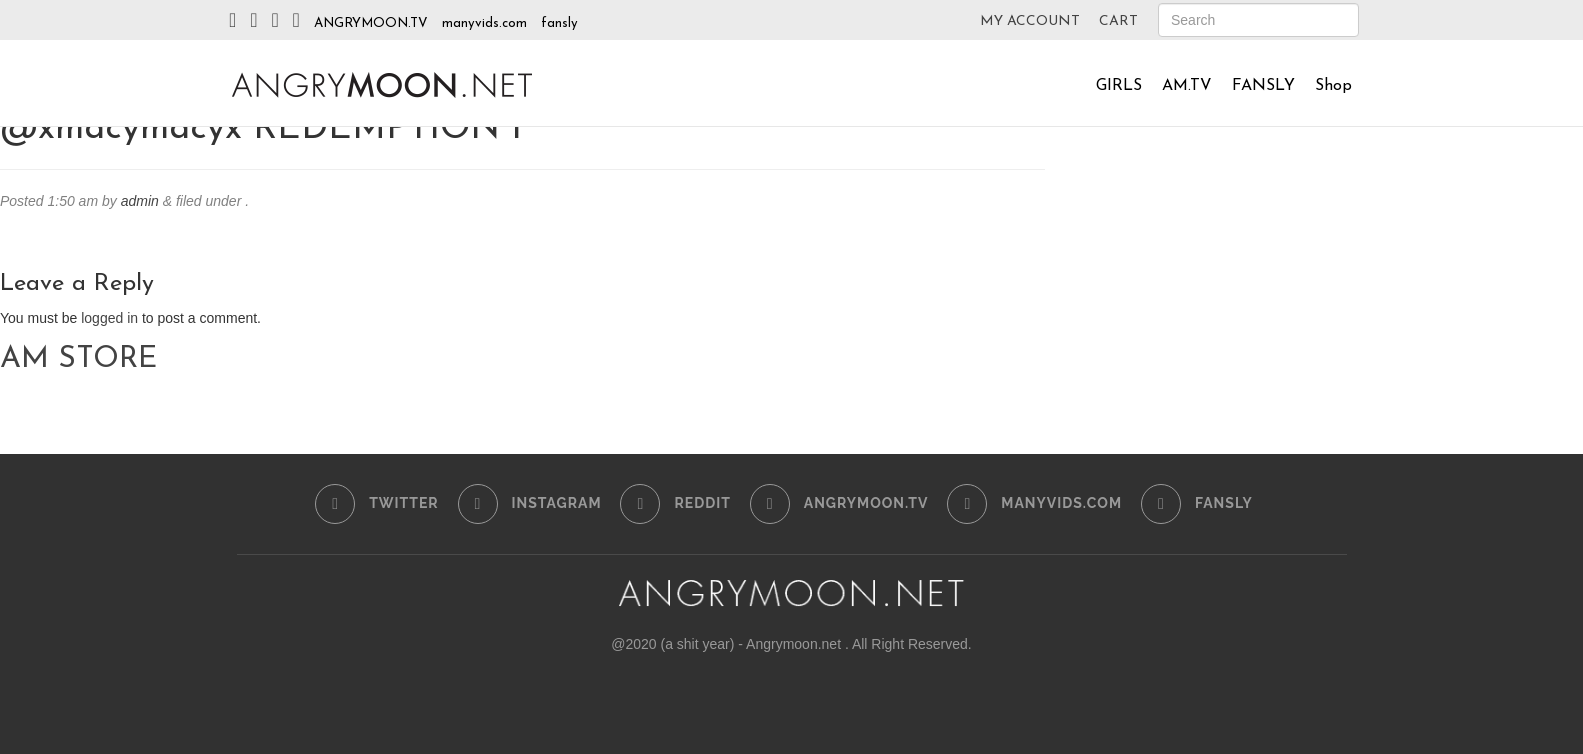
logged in (109, 318)
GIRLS (1119, 86)
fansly (559, 23)
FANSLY (1263, 86)
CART (1118, 21)
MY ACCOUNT (1030, 21)
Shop (1333, 86)
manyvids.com (484, 23)
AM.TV (1187, 86)
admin (140, 201)
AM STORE (78, 359)
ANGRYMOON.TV (371, 23)
